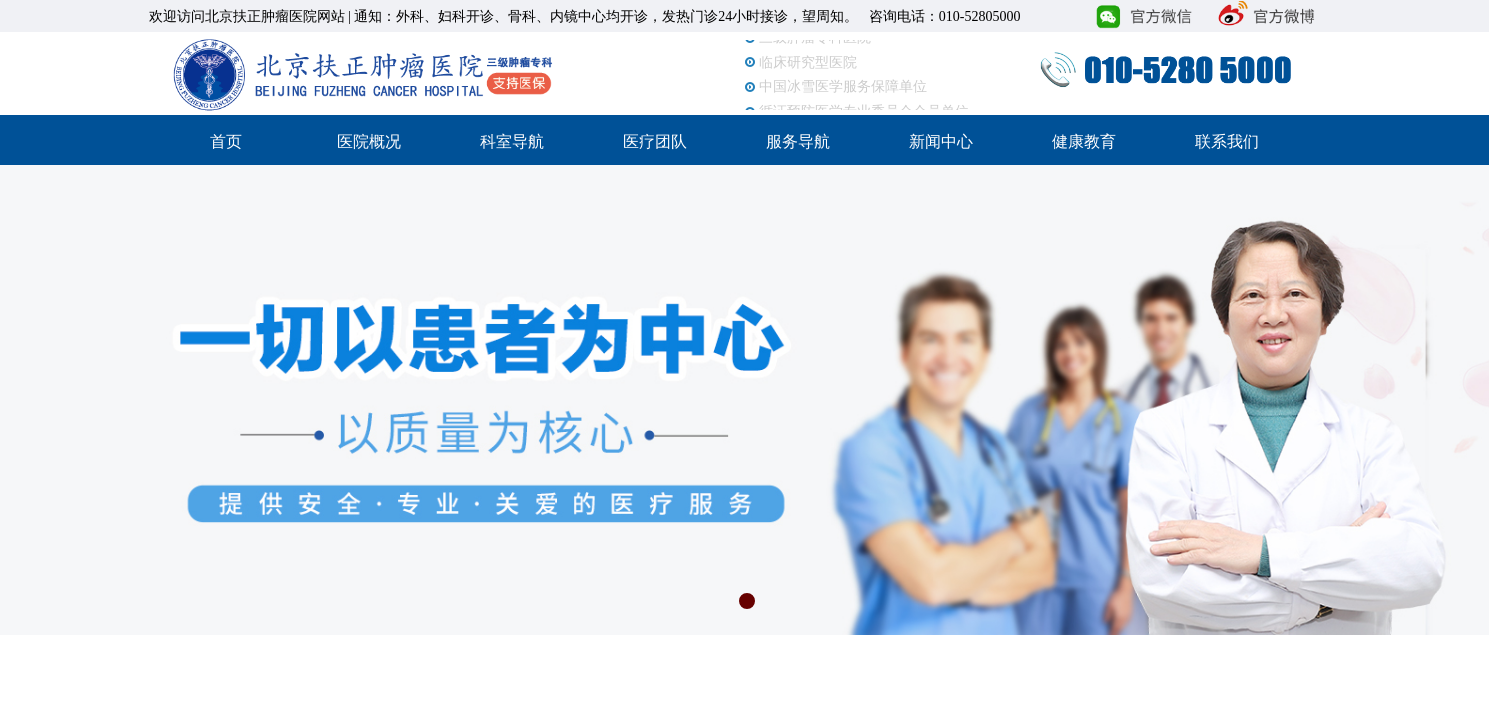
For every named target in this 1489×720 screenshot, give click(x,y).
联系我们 (1227, 141)
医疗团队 (655, 141)
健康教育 (1084, 141)
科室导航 (512, 141)
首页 (226, 141)
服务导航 (798, 141)
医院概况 (369, 141)
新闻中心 (941, 141)
